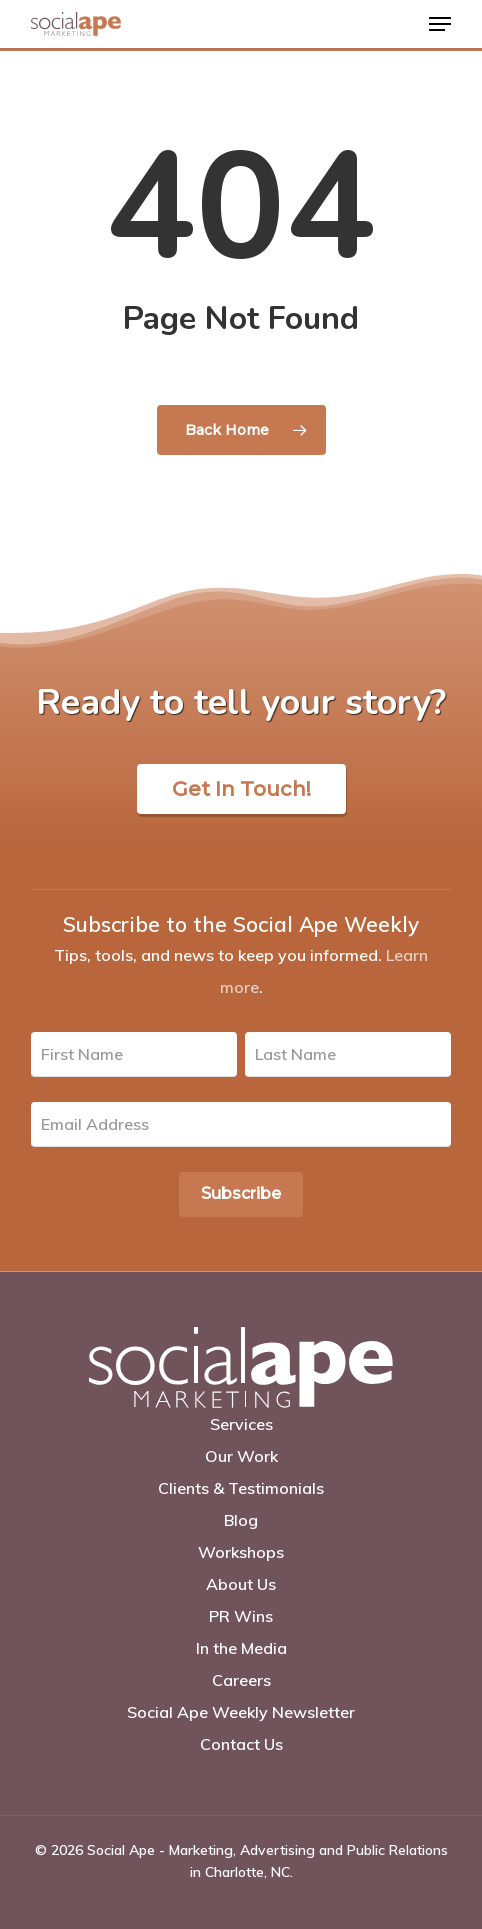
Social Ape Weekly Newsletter (241, 1712)
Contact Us (241, 1744)
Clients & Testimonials (241, 1488)
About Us (241, 1584)
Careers (241, 1680)
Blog (241, 1520)
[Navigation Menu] (440, 24)
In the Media (241, 1648)
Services (241, 1424)
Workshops (241, 1552)
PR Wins (241, 1616)
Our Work (241, 1456)
